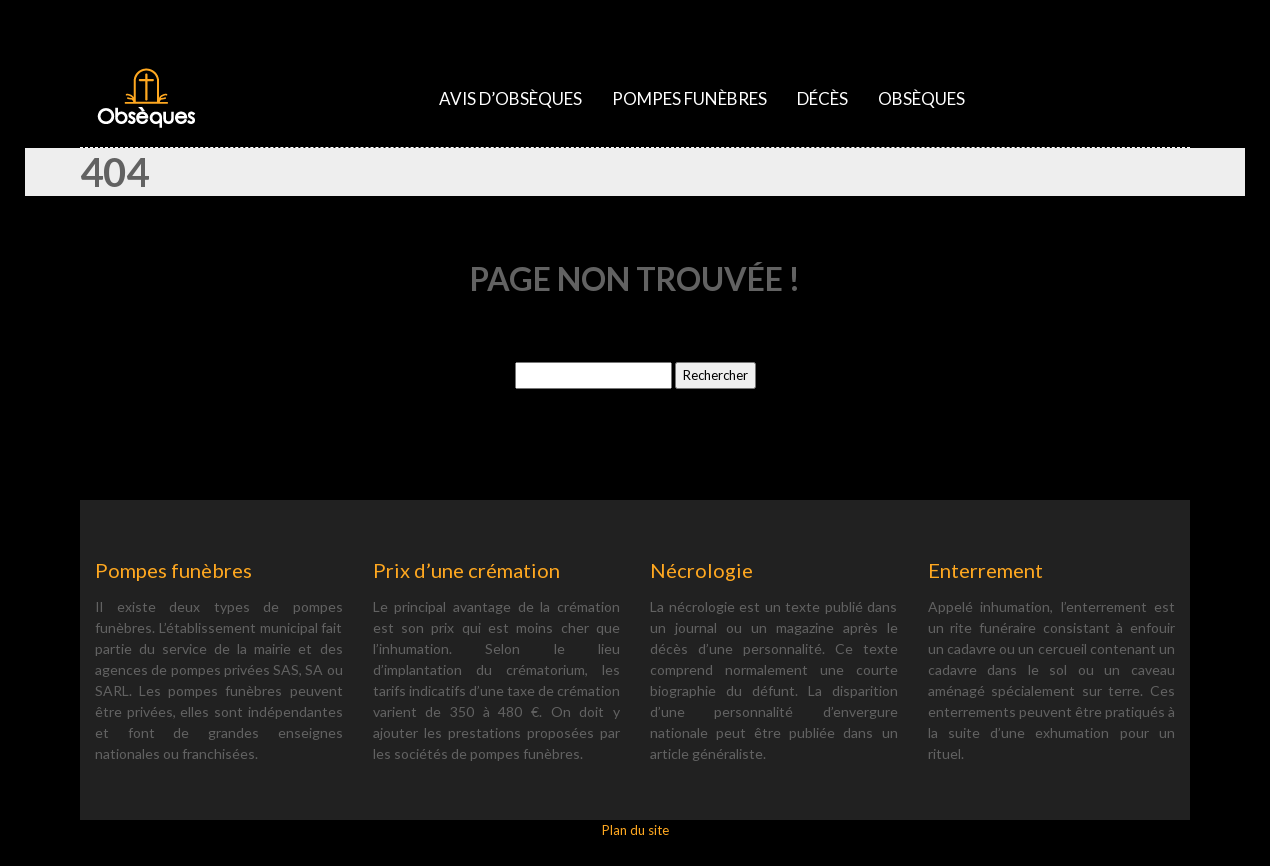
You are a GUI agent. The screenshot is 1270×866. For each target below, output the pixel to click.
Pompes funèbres (689, 98)
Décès (822, 98)
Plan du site (635, 830)
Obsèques (921, 98)
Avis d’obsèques (510, 98)
